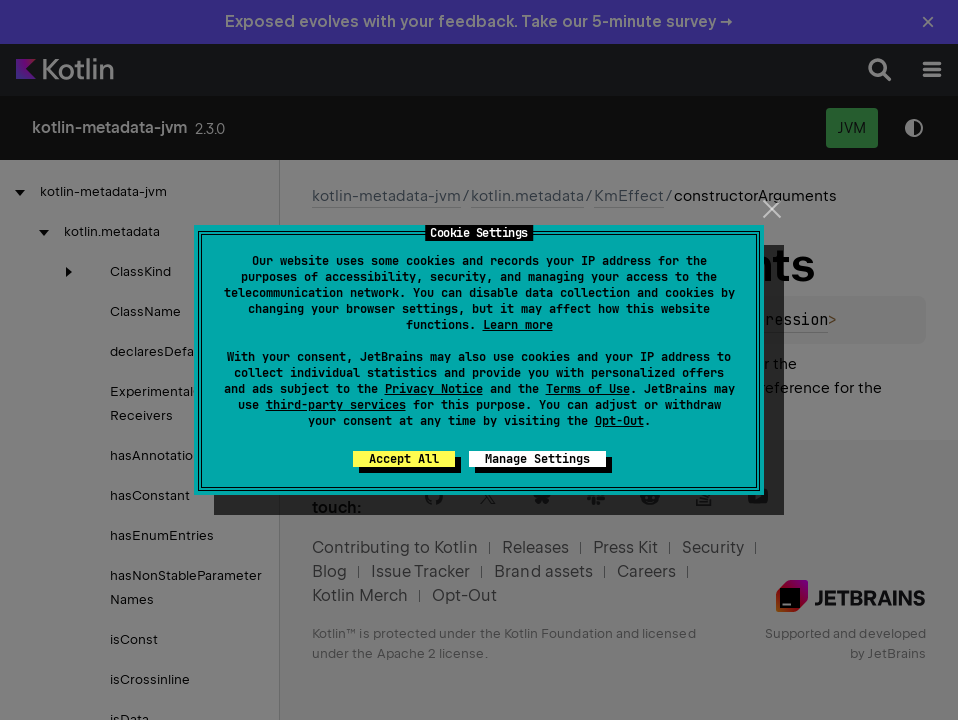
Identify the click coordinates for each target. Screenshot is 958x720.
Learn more (518, 325)
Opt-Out (619, 421)
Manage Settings (537, 459)
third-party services (336, 405)
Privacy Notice (434, 389)
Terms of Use (588, 389)
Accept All (404, 459)
